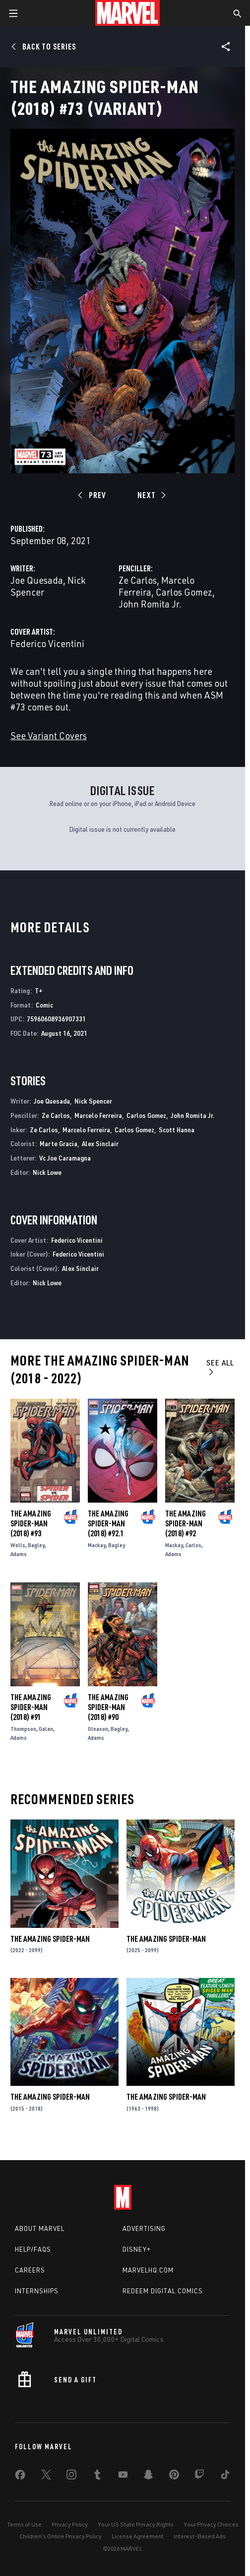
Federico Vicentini (47, 643)
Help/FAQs (33, 2249)
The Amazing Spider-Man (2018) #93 (30, 1523)
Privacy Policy (70, 2524)
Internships (37, 2291)
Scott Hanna (176, 1129)
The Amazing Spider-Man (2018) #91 (30, 1707)
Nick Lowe (47, 1172)
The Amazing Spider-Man (50, 1939)
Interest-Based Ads (200, 2536)
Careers (30, 2270)
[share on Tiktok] (225, 2476)
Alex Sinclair (100, 1143)
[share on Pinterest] (174, 2476)
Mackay (97, 1545)
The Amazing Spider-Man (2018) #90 (108, 1707)
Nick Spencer (93, 1101)
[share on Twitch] (199, 2476)
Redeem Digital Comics (163, 2291)
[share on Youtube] (123, 2476)
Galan (46, 1728)
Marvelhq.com (148, 2270)
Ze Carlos (138, 580)
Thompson (23, 1728)
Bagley (36, 1545)
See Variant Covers (48, 735)
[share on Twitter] (46, 2476)
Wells (17, 1545)
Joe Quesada (36, 580)
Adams (18, 1554)
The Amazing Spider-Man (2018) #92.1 (108, 1523)
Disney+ (137, 2249)
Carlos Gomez (184, 592)
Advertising (144, 2228)
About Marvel (39, 2228)
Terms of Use (24, 2524)
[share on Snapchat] (148, 2476)
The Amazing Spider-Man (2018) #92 (185, 1523)
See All (220, 1367)
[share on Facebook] (20, 2477)
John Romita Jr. (150, 603)
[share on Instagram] (71, 2476)
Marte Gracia (58, 1143)
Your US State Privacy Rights (136, 2524)
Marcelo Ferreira (98, 1115)
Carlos (193, 1545)
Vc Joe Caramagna (65, 1158)
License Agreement (138, 2536)
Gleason (98, 1728)
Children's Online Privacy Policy (60, 2536)
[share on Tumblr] (97, 2476)
